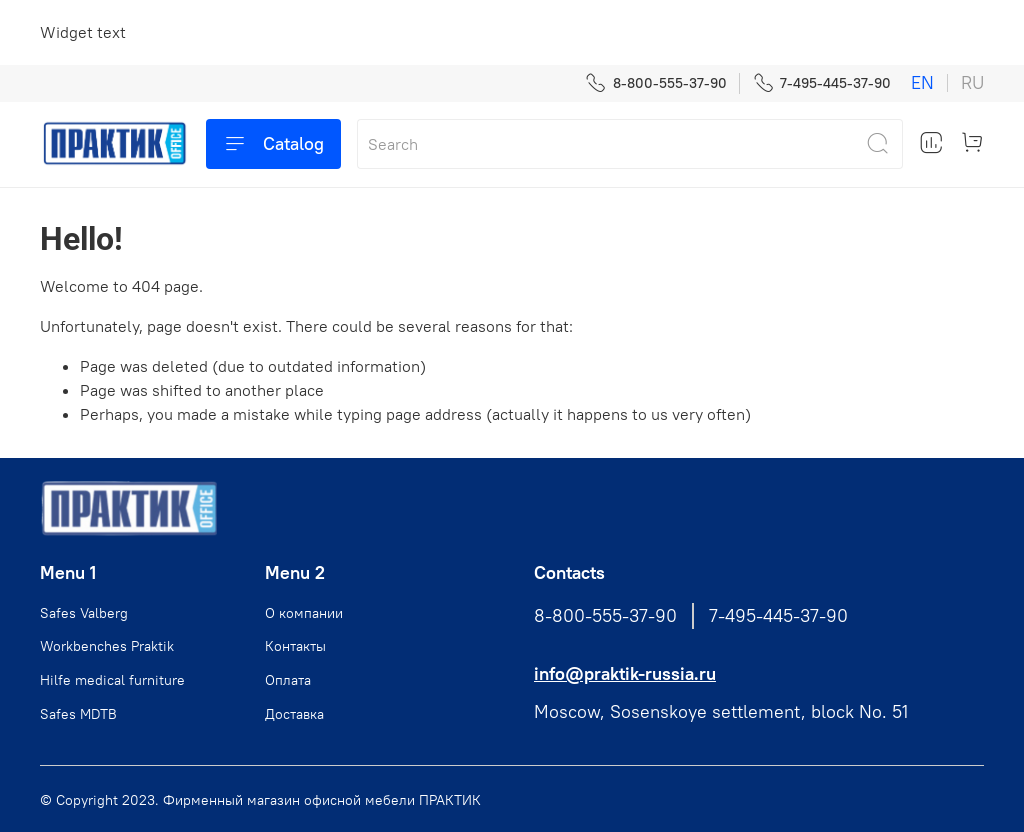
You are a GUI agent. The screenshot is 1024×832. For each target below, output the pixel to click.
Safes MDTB (78, 714)
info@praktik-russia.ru (625, 674)
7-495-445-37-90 (822, 83)
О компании (304, 613)
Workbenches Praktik (107, 646)
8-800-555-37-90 (655, 83)
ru (972, 83)
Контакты (295, 646)
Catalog (273, 144)
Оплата (288, 680)
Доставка (294, 714)
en (922, 83)
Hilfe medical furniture (112, 680)
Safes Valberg (84, 613)
